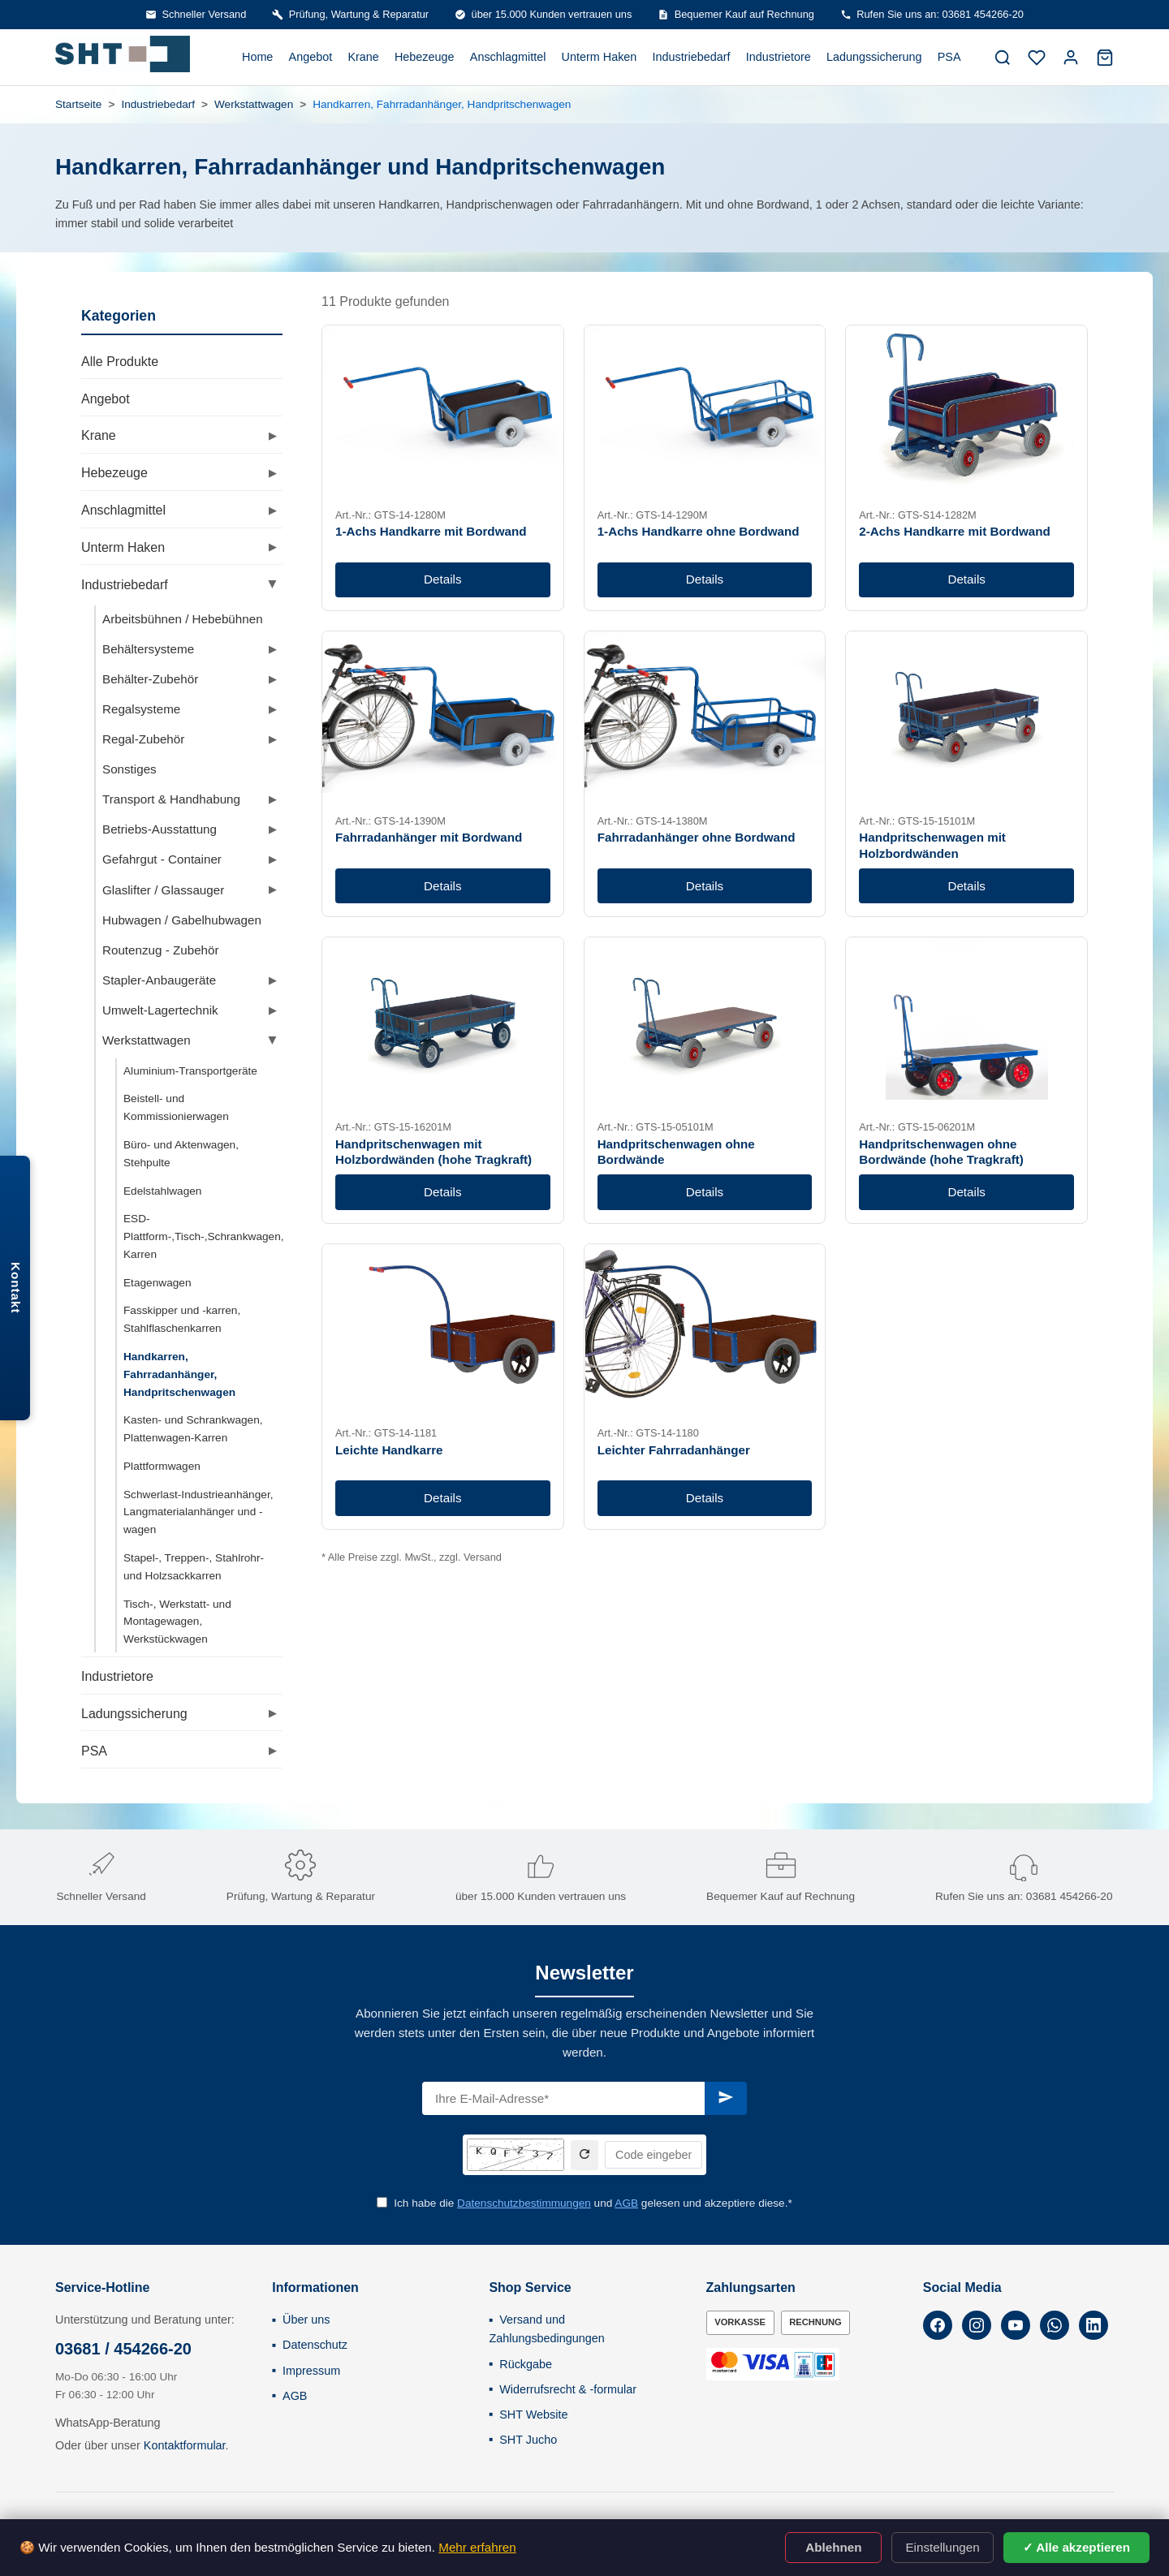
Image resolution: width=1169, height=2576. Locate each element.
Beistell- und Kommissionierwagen (176, 1107)
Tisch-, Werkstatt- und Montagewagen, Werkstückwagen (177, 1622)
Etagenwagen (157, 1283)
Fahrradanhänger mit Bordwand (428, 837)
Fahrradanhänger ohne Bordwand (696, 837)
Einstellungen (942, 2547)
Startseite (78, 104)
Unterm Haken (599, 56)
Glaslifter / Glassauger (163, 890)
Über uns (306, 2319)
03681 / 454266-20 (123, 2349)
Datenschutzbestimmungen (524, 2203)
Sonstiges (129, 769)
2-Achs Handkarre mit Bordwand (954, 531)
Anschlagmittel (508, 56)
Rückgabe (525, 2364)
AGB (626, 2203)
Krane (362, 56)
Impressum (311, 2370)
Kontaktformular (185, 2445)
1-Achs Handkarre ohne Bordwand (698, 531)
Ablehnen (833, 2547)
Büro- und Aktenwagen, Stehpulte (181, 1154)
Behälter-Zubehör (150, 679)
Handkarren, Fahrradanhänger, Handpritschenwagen (179, 1374)
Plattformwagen (162, 1466)
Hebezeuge (425, 56)
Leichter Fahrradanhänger (673, 1450)
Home (257, 56)
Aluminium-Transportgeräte (190, 1071)
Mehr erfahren (476, 2547)
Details (442, 579)
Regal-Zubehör (143, 739)
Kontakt (16, 1288)
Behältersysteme (148, 649)
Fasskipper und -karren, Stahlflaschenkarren (181, 1319)
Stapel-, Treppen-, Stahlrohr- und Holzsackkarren (193, 1567)
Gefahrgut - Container (162, 859)
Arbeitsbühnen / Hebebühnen (182, 619)
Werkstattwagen (253, 104)
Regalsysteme (141, 709)
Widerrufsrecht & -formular (567, 2389)
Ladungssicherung (874, 56)
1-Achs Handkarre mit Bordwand (430, 531)
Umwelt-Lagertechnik (160, 1010)
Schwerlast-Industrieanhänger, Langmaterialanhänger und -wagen (198, 1512)
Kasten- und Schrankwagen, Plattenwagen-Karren (193, 1429)
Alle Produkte (119, 361)
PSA (949, 56)
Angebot (311, 56)
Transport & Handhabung (171, 799)
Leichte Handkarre (389, 1450)
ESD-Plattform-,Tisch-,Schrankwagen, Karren (203, 1236)
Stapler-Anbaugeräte (159, 980)
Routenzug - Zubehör (160, 950)
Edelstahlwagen (162, 1191)
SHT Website (533, 2414)
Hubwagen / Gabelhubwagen (181, 920)
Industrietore (778, 56)
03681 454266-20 (1069, 1896)
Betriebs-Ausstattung (159, 829)
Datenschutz (315, 2344)
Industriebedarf (692, 56)
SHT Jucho (528, 2439)
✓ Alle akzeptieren (1076, 2547)
